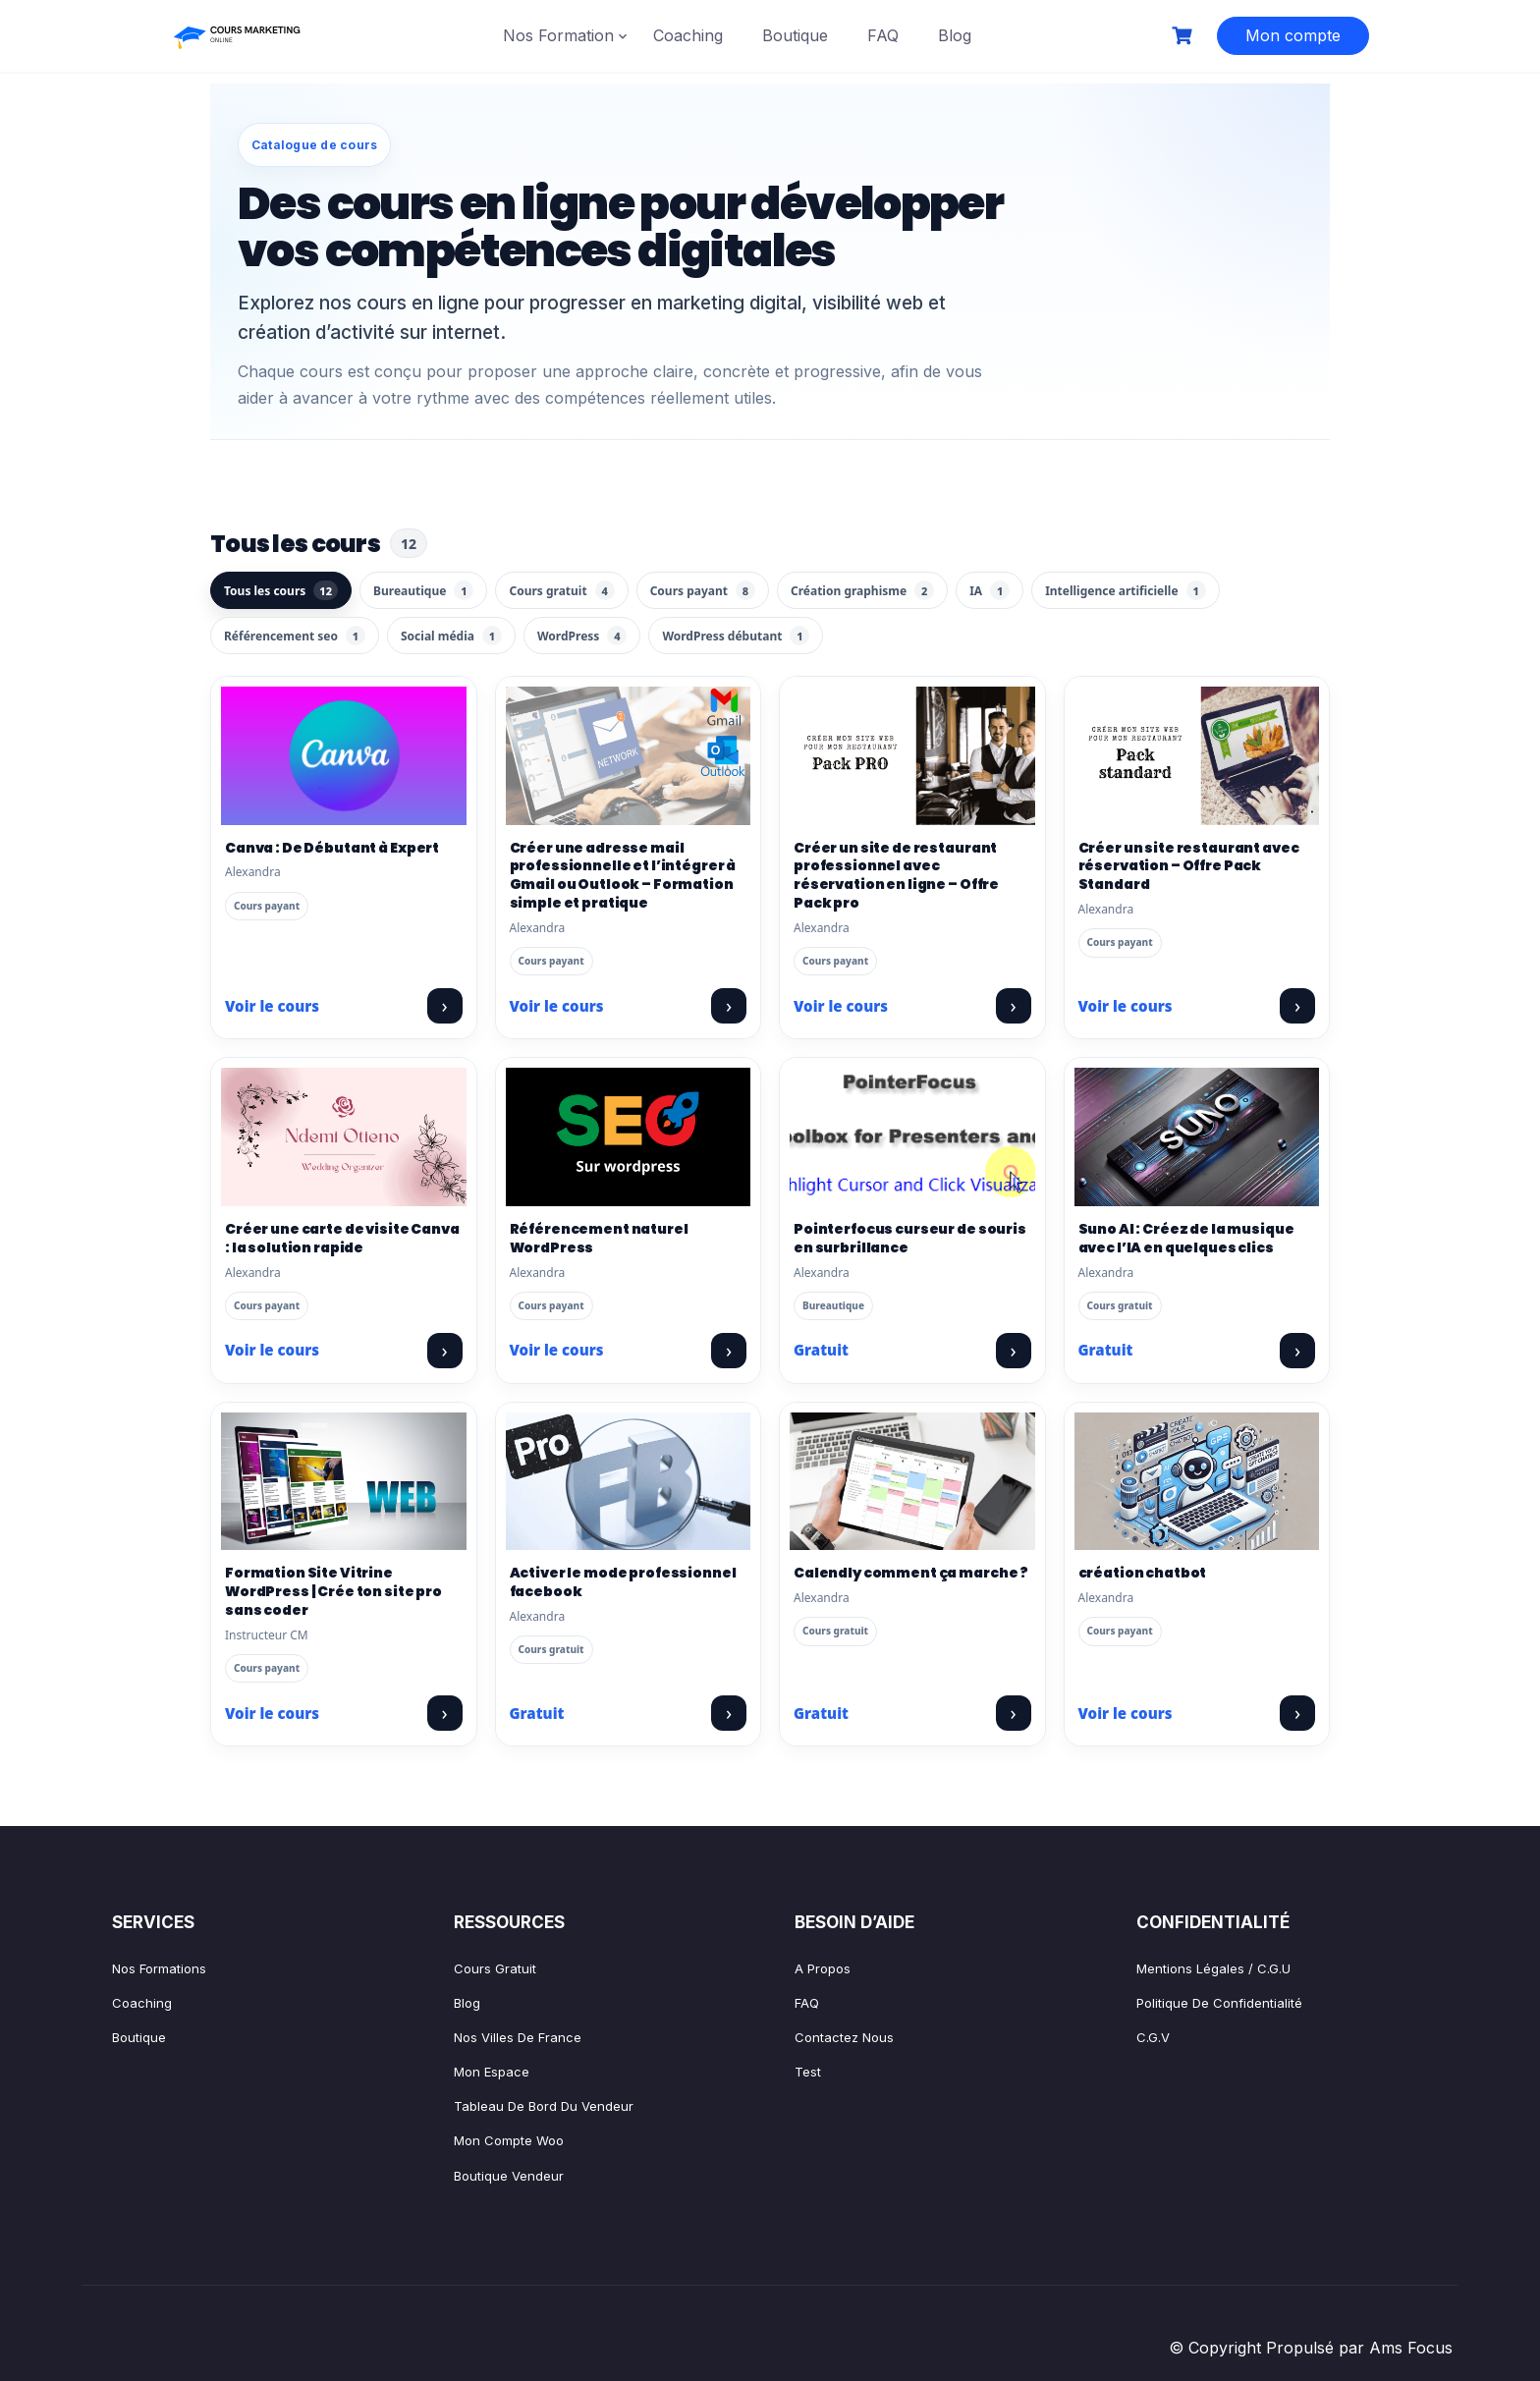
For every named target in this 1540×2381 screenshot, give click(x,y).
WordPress (582, 635)
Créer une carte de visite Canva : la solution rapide (342, 1238)
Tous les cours (281, 590)
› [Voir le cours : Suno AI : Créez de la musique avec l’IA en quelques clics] (1297, 1350)
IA (989, 590)
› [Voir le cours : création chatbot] (1297, 1712)
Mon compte (1293, 35)
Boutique (795, 35)
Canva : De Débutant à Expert (332, 848)
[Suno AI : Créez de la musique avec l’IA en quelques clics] (1197, 1136)
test (808, 2071)
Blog (954, 35)
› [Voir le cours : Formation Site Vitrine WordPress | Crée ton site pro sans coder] (444, 1712)
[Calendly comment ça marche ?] (912, 1481)
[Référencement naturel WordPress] (628, 1136)
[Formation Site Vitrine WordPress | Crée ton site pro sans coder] (344, 1481)
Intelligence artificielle (1125, 590)
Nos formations (159, 1968)
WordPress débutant (735, 635)
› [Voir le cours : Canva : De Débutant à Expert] (444, 1005)
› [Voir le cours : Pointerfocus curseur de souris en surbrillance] (1013, 1350)
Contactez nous (844, 2037)
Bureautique (423, 590)
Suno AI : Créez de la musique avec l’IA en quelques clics (1186, 1238)
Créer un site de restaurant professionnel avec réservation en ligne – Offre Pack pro (896, 876)
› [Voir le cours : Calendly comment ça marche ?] (1013, 1712)
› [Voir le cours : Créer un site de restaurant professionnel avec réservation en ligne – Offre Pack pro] (1013, 1005)
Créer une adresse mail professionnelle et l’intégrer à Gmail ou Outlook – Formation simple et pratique (623, 876)
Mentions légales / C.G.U (1213, 1968)
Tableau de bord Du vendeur (543, 2106)
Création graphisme (862, 590)
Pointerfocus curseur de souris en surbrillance (910, 1238)
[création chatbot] (1197, 1481)
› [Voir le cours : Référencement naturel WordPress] (729, 1350)
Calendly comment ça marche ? (911, 1572)
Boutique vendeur (509, 2176)
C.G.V (1153, 2037)
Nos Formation (558, 35)
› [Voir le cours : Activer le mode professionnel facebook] (729, 1712)
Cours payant (702, 590)
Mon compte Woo (509, 2140)
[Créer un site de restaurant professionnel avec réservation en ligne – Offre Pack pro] (912, 755)
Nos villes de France (517, 2037)
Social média (451, 635)
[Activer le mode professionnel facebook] (628, 1481)
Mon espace (491, 2071)
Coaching (688, 35)
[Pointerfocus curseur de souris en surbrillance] (912, 1136)
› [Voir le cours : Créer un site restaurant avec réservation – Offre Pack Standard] (1297, 1005)
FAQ (883, 35)
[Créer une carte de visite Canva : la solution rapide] (344, 1136)
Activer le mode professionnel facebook (623, 1582)
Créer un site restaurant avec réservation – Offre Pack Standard (1188, 866)
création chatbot (1142, 1572)
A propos (823, 1968)
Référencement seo (294, 635)
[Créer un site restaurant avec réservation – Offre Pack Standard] (1197, 755)
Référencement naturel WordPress (599, 1238)
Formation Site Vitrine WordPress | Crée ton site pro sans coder (333, 1591)
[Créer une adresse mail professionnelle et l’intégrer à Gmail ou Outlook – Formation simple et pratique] (628, 755)
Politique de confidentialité (1219, 2003)
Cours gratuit (561, 590)
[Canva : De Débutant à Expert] (344, 755)
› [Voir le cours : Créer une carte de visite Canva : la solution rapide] (444, 1350)
